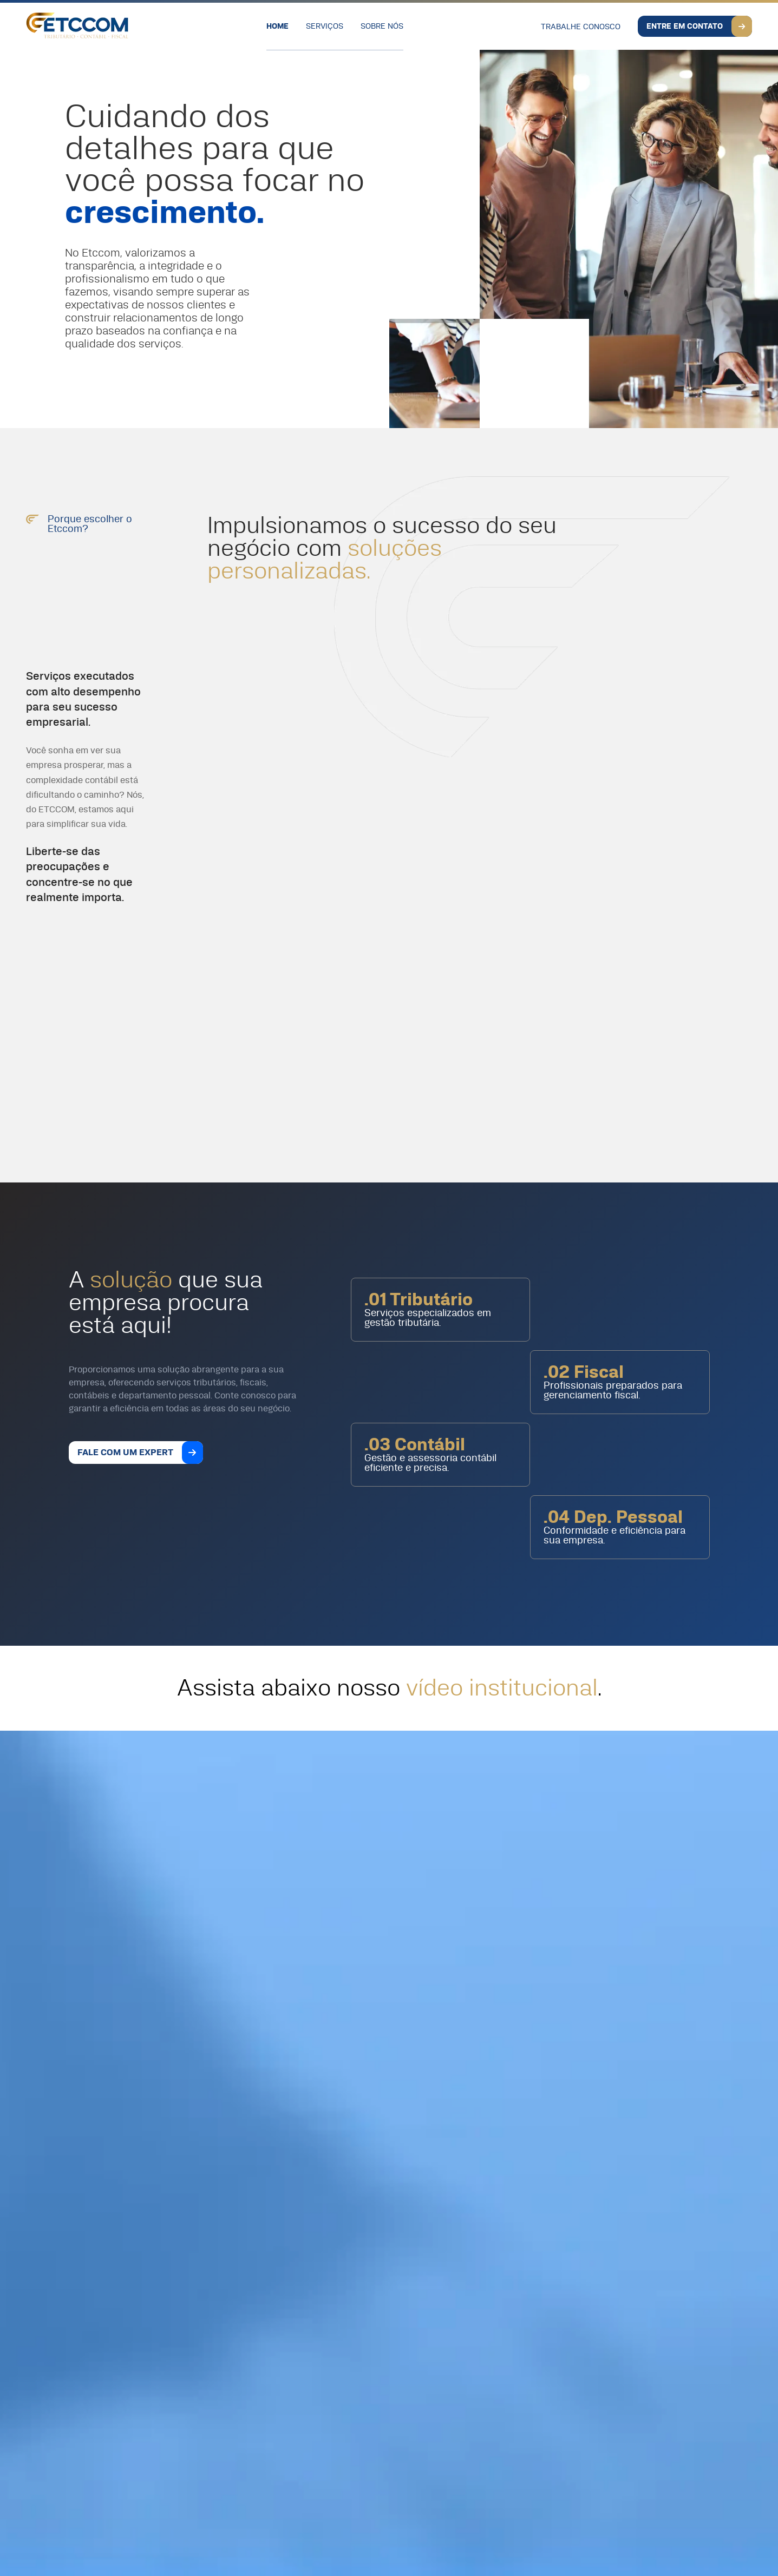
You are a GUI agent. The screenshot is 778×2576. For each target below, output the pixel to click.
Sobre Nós (382, 26)
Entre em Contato (684, 26)
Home (277, 26)
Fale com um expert (125, 1452)
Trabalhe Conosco (580, 27)
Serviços (324, 26)
